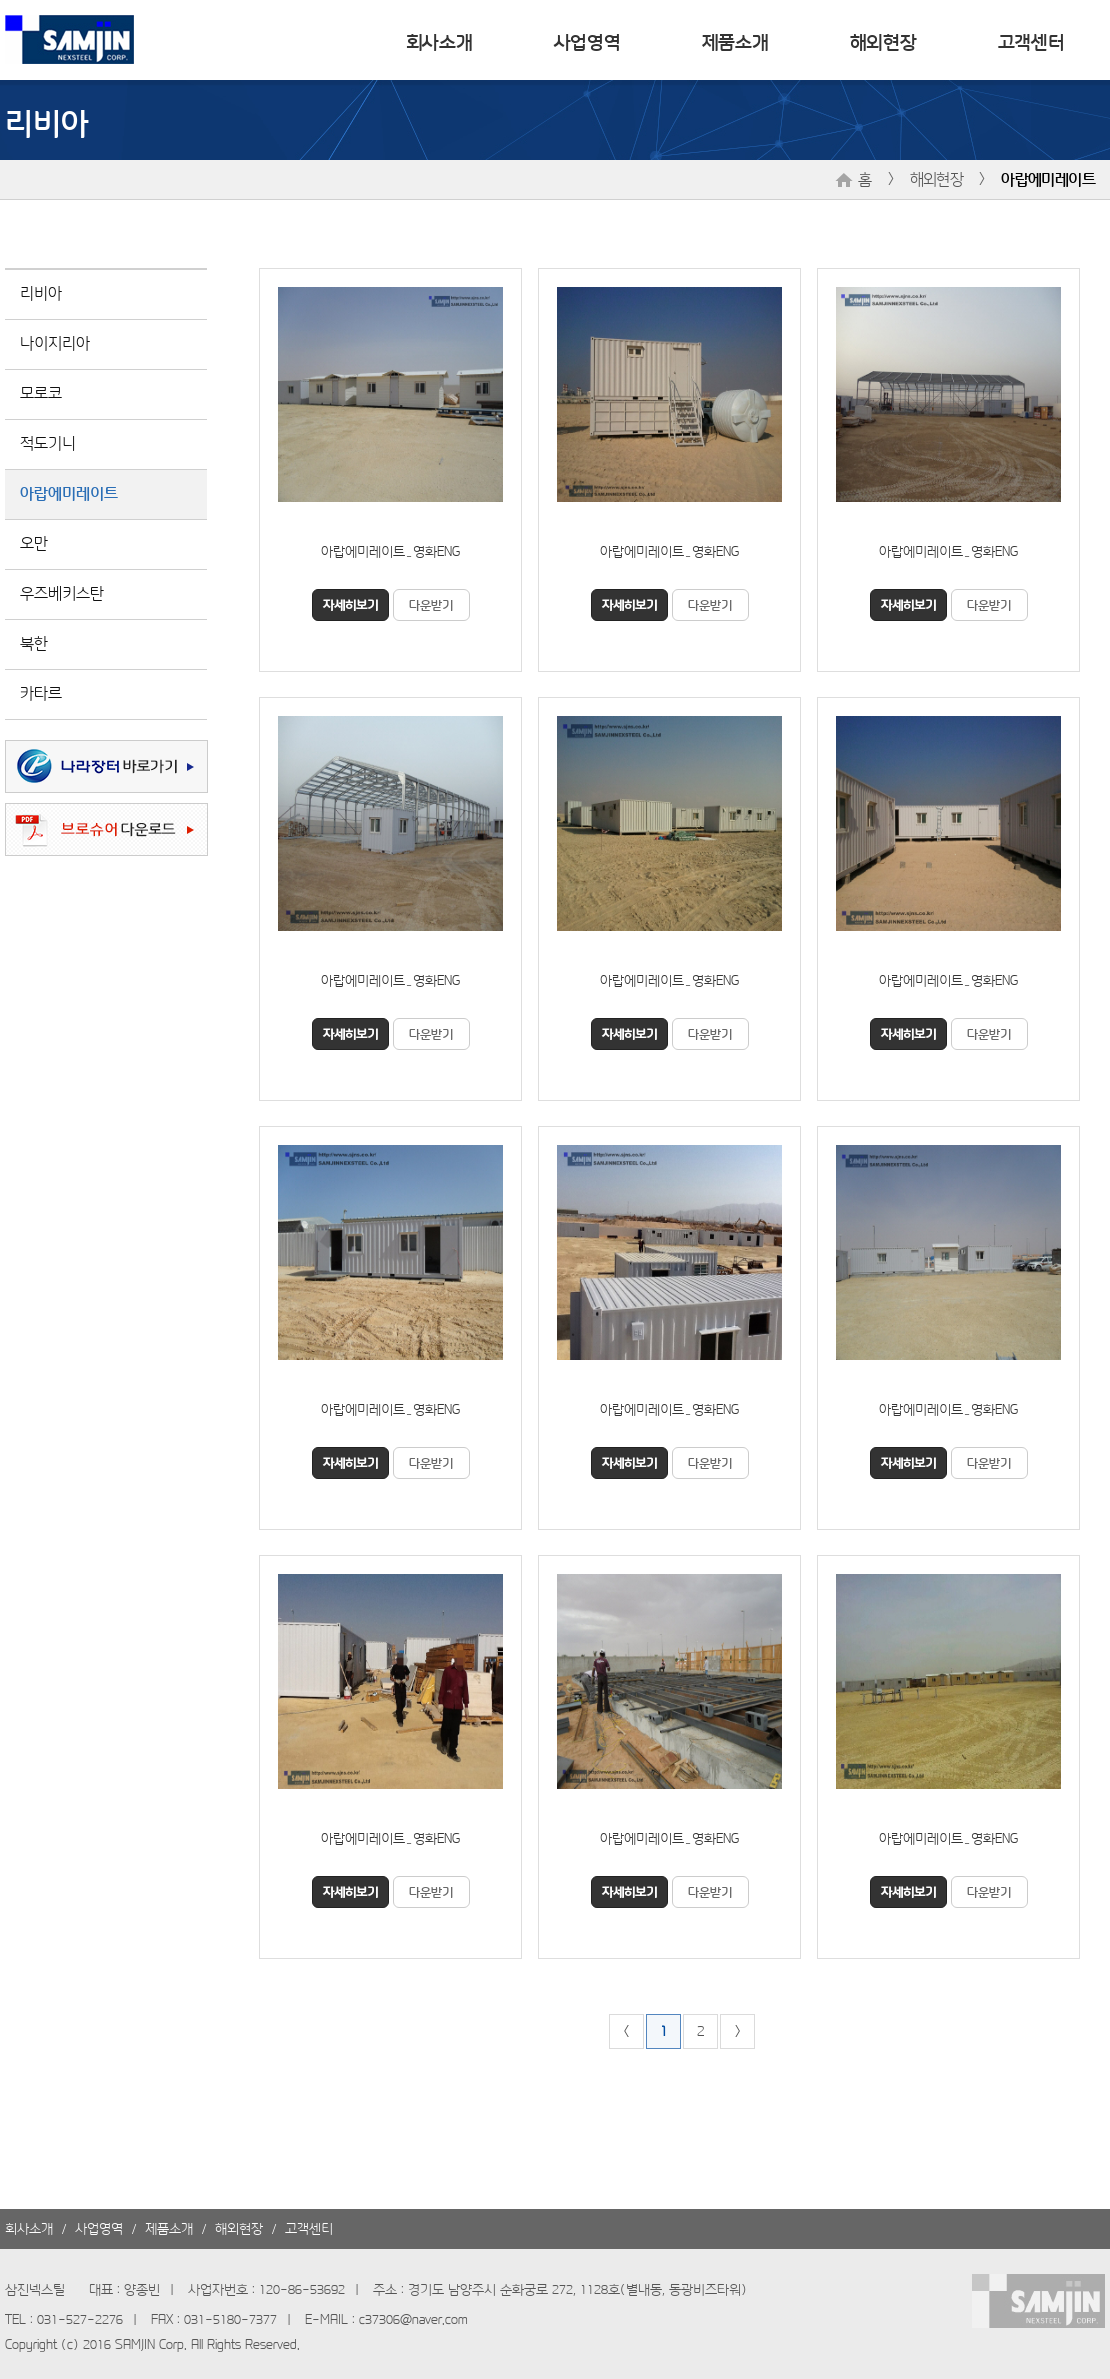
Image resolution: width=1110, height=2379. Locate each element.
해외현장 (883, 40)
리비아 (41, 292)
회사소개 (439, 40)
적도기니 (48, 442)
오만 (34, 542)
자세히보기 (350, 604)
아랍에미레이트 (1048, 178)
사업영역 (587, 40)
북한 (34, 642)
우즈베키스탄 (62, 592)
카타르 (41, 692)
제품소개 (735, 40)
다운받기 (431, 604)
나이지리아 (55, 342)
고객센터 (1031, 40)
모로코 (41, 392)
